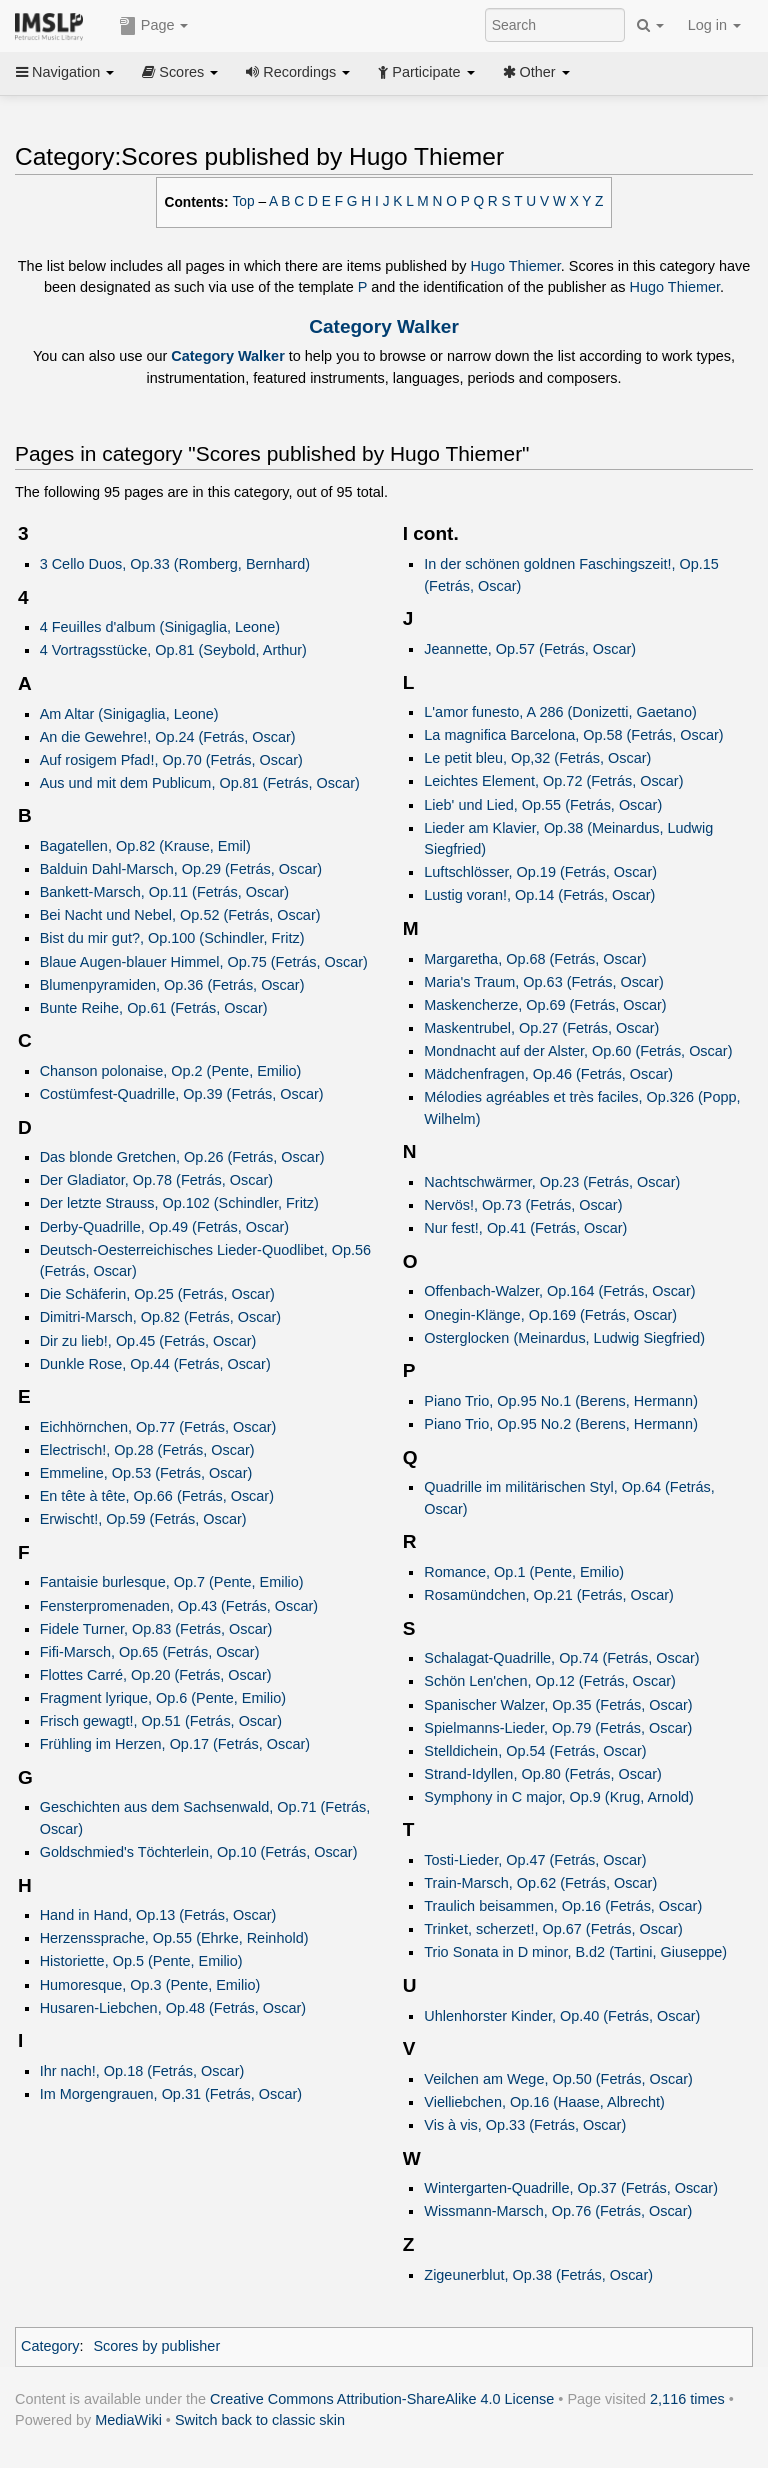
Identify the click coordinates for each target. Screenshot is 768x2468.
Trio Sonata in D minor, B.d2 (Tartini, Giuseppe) (575, 1952)
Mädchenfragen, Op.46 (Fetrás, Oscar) (548, 1074)
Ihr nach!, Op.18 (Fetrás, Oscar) (142, 2071)
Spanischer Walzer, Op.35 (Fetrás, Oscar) (558, 1705)
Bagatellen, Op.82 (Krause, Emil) (145, 846)
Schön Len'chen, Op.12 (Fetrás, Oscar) (550, 1681)
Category (50, 2346)
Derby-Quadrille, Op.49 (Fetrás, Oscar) (165, 1227)
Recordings (298, 72)
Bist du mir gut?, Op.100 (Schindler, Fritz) (172, 938)
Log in (714, 25)
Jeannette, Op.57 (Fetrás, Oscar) (530, 649)
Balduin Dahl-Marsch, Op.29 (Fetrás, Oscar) (181, 869)
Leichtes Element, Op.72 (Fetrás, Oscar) (553, 781)
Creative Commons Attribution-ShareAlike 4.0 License (382, 2399)
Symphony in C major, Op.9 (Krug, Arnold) (559, 1797)
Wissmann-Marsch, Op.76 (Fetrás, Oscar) (558, 2211)
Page (154, 26)
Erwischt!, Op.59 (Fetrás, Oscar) (143, 1519)
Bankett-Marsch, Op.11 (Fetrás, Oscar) (165, 892)
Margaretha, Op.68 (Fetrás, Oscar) (535, 959)
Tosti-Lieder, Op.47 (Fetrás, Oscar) (535, 1860)
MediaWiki (128, 2420)
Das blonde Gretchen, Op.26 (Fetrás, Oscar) (182, 1157)
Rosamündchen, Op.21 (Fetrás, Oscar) (549, 1595)
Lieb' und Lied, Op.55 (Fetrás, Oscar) (543, 805)
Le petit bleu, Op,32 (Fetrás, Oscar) (537, 758)
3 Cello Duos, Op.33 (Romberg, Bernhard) (175, 564)
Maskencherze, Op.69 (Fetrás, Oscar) (545, 1005)
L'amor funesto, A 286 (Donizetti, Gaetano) (560, 712)
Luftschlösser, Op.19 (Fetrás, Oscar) (540, 872)
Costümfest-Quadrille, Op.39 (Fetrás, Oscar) (182, 1094)
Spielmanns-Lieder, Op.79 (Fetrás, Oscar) (558, 1728)
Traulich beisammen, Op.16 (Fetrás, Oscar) (563, 1906)
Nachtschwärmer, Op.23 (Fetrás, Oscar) (552, 1182)
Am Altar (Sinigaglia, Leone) (129, 714)
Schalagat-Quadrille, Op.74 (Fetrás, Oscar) (561, 1658)
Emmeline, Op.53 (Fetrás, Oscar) (146, 1473)
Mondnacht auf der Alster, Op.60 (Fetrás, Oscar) (578, 1051)
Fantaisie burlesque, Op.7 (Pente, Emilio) (172, 1582)
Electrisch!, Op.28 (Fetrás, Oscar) (147, 1450)
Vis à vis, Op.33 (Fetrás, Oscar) (525, 2125)
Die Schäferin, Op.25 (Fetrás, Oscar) (157, 1294)
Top (244, 201)
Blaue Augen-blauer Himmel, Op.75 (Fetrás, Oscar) (204, 962)
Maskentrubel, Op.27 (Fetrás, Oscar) (541, 1028)
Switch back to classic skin (260, 2420)
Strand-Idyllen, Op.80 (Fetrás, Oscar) (543, 1774)
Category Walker (384, 326)
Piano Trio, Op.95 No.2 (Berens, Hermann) (561, 1424)
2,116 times (687, 2399)
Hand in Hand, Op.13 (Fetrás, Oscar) (158, 1915)
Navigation (65, 72)
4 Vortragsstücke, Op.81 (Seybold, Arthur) (173, 650)
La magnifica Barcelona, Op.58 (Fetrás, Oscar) (573, 735)
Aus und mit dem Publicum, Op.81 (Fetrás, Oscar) (200, 783)
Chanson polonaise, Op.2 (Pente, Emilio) (171, 1071)
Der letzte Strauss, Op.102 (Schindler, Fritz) (179, 1203)
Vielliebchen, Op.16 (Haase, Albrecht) (544, 2102)
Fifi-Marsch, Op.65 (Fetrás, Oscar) (150, 1652)
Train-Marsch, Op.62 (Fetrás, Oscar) (540, 1883)
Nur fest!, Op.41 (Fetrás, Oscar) (525, 1228)
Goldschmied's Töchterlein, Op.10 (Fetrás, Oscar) (199, 1852)
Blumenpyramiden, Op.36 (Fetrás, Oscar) (172, 985)
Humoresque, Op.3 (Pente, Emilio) (150, 1985)
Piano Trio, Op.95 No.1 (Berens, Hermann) (561, 1401)
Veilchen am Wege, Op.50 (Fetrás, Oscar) (558, 2079)
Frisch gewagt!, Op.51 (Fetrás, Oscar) (161, 1721)
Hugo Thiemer (515, 266)
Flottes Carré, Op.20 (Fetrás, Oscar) (156, 1675)
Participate (426, 72)
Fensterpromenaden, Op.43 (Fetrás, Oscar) (179, 1606)
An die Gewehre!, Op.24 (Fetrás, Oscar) (168, 737)
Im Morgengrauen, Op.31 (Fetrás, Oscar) (171, 2094)
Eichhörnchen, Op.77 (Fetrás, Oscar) (158, 1427)
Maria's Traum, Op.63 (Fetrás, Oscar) (543, 982)
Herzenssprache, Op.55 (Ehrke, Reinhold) (174, 1938)
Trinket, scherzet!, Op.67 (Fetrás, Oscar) (553, 1929)
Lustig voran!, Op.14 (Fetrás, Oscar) (539, 895)
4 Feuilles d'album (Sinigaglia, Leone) (160, 627)
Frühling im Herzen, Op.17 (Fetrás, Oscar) (175, 1744)
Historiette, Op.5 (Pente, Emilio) (141, 1961)
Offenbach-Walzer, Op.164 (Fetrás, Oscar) (559, 1291)
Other (536, 72)
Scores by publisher (156, 2346)
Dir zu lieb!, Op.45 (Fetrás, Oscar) (148, 1341)
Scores (180, 72)
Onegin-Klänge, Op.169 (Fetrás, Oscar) (550, 1315)
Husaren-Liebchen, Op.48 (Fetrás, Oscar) (173, 2008)
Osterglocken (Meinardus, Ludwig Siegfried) (564, 1338)
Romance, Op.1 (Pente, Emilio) (524, 1572)
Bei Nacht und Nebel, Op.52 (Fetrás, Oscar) (180, 915)
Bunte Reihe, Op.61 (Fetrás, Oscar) (154, 1008)
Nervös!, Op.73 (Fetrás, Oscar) (523, 1205)
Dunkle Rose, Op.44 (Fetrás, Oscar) (155, 1364)
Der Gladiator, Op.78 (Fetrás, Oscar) (156, 1180)
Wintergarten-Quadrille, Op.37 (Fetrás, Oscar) (571, 2188)
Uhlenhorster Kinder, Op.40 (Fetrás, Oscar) (562, 2016)
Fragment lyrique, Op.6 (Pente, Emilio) (163, 1698)
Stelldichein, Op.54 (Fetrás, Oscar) (535, 1751)
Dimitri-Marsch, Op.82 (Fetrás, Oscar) (160, 1317)
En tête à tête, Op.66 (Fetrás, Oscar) (157, 1496)
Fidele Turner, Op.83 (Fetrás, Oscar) (156, 1629)
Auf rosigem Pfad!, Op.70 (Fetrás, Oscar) (171, 760)
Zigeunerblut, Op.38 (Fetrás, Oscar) (538, 2275)
